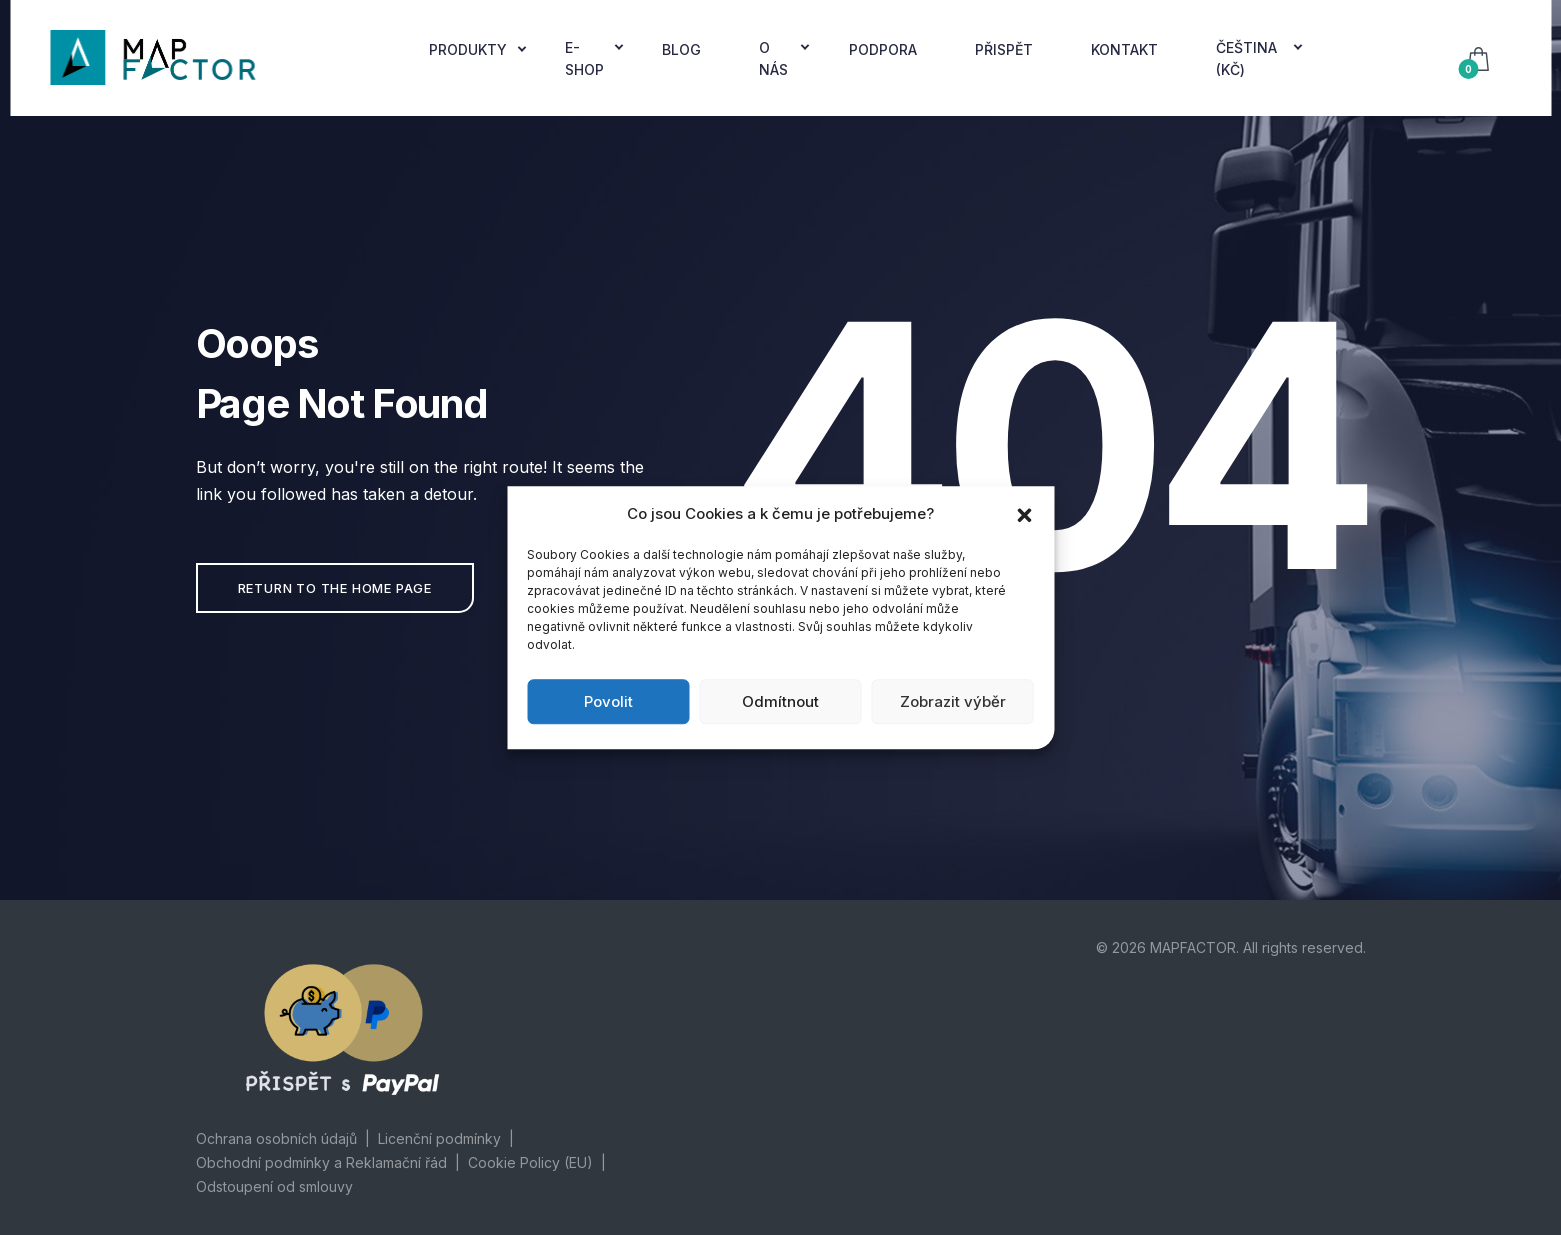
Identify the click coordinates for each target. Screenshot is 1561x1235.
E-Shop (584, 58)
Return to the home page (335, 588)
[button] (1024, 514)
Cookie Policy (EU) (530, 1162)
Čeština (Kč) (1246, 58)
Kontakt (1124, 49)
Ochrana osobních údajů (276, 1138)
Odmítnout (780, 701)
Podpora (883, 49)
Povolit (608, 701)
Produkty (468, 49)
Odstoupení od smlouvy (274, 1186)
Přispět (1004, 49)
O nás (773, 58)
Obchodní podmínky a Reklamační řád (321, 1162)
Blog (681, 49)
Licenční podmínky (439, 1138)
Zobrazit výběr (953, 701)
